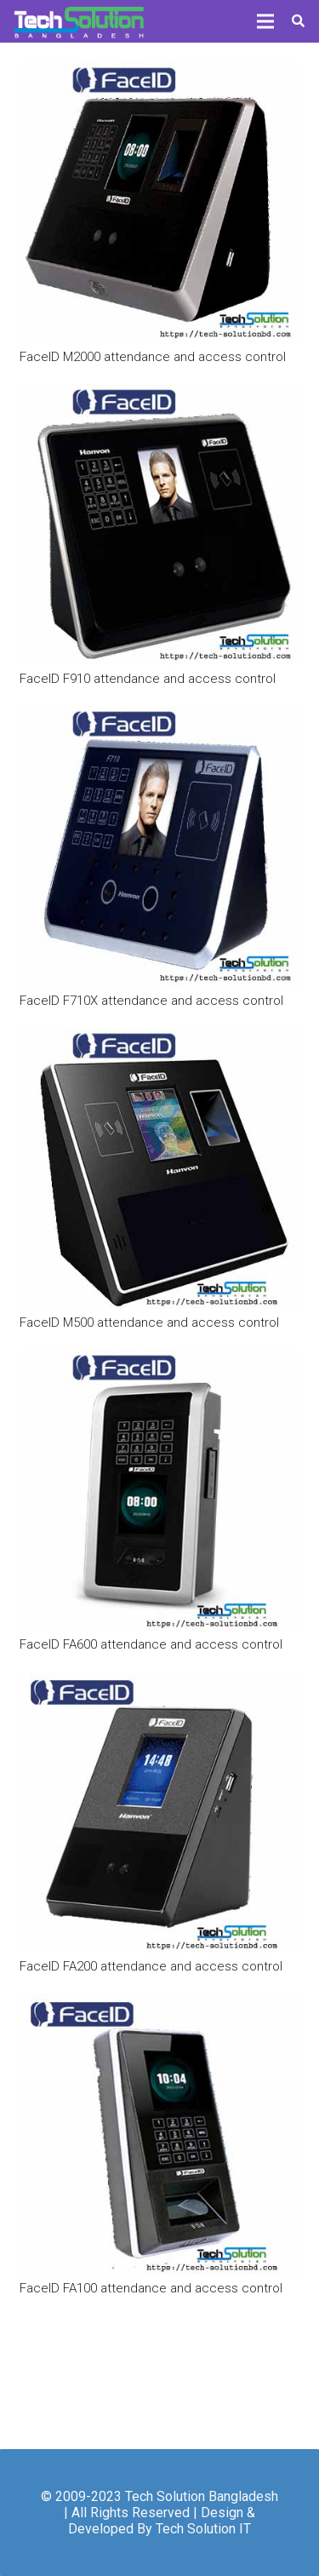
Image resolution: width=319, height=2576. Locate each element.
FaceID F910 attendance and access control (148, 678)
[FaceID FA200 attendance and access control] (160, 1812)
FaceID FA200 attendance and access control (151, 1966)
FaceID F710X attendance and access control (151, 1000)
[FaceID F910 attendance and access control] (160, 524)
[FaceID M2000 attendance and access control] (160, 202)
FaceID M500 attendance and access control (149, 1322)
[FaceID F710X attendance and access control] (160, 846)
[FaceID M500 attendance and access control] (160, 1168)
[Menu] (265, 21)
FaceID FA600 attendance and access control (151, 1644)
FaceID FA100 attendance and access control (151, 2288)
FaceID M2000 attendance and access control (153, 356)
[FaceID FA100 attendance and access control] (160, 2134)
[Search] (298, 21)
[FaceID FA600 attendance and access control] (160, 1490)
